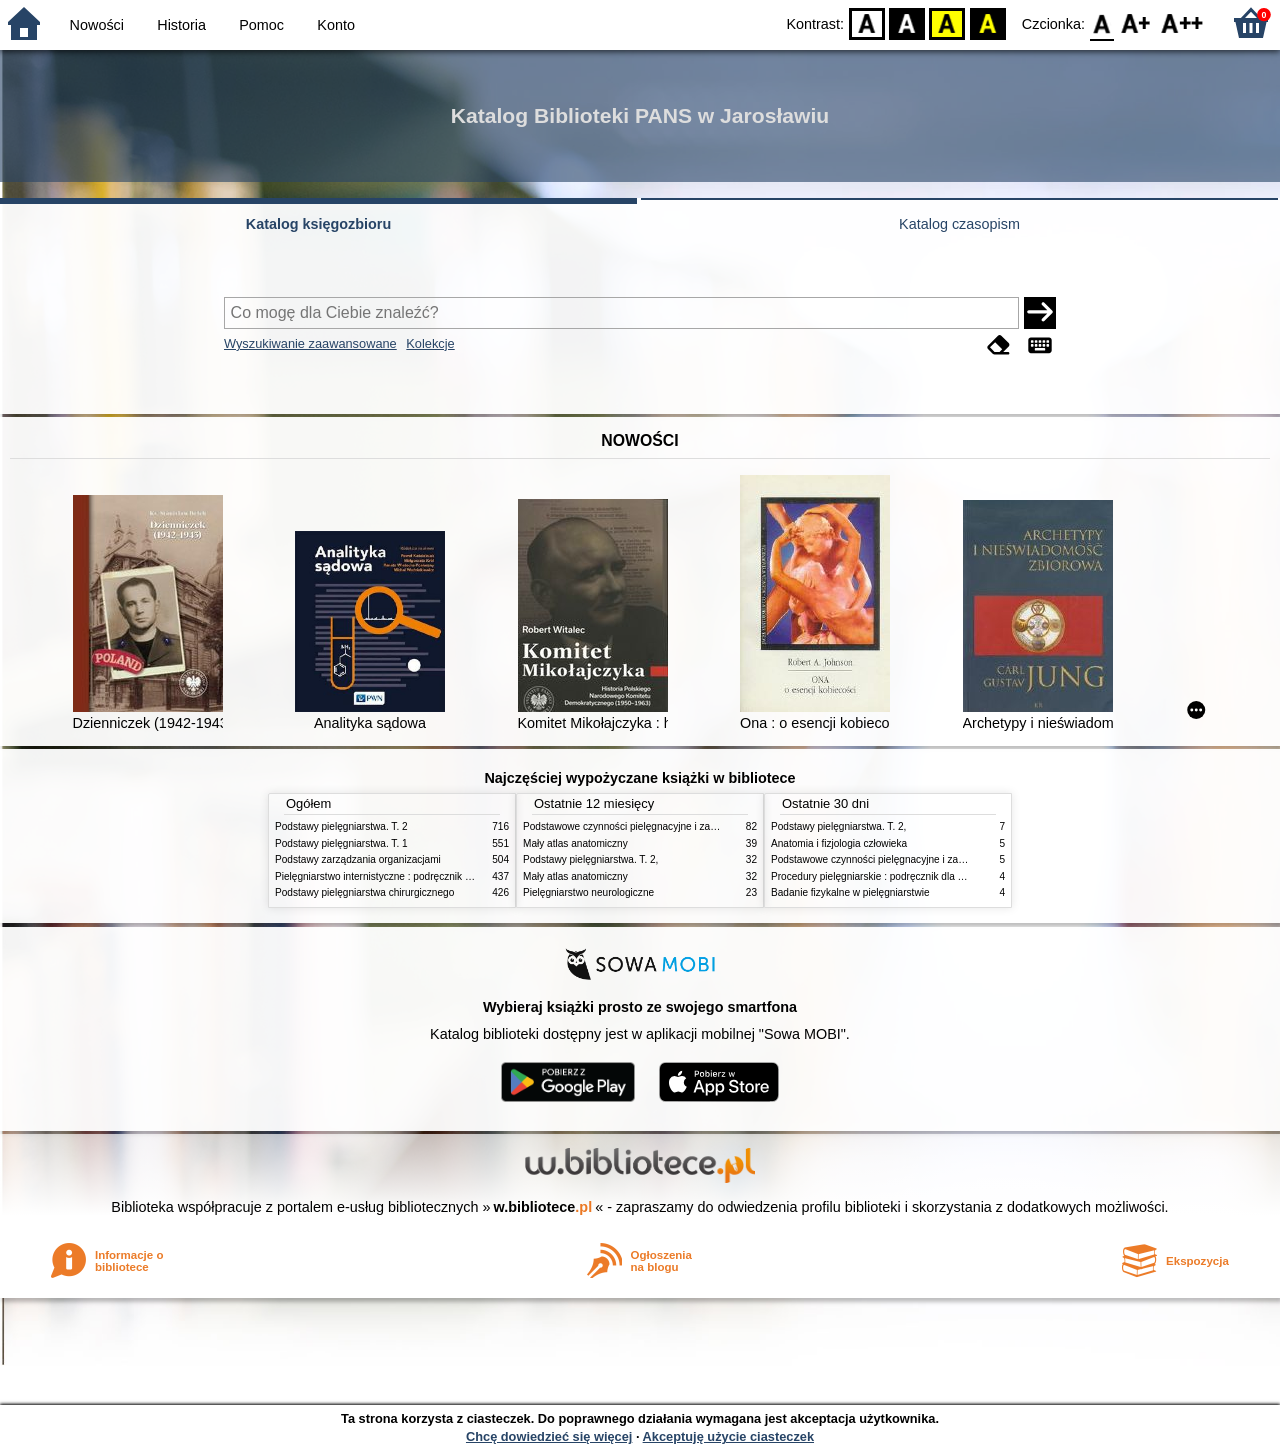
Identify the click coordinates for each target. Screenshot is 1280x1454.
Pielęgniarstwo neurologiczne (588, 892)
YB (947, 22)
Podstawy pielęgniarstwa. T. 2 (341, 826)
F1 (1136, 22)
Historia (181, 25)
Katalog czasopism (959, 224)
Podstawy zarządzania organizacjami (358, 859)
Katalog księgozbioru (319, 224)
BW (907, 22)
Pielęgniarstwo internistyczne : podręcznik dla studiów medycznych (424, 876)
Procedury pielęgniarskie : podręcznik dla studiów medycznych (911, 876)
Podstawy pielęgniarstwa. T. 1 (341, 843)
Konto (336, 25)
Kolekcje (430, 343)
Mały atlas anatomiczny (575, 843)
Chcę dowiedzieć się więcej (549, 1436)
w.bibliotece (543, 1207)
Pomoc (261, 25)
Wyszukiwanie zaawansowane (310, 343)
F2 (1182, 22)
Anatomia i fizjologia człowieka (839, 843)
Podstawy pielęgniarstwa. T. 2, (590, 859)
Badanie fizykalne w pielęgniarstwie (850, 892)
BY (987, 22)
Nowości (97, 25)
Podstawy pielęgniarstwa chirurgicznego (364, 892)
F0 (1101, 22)
